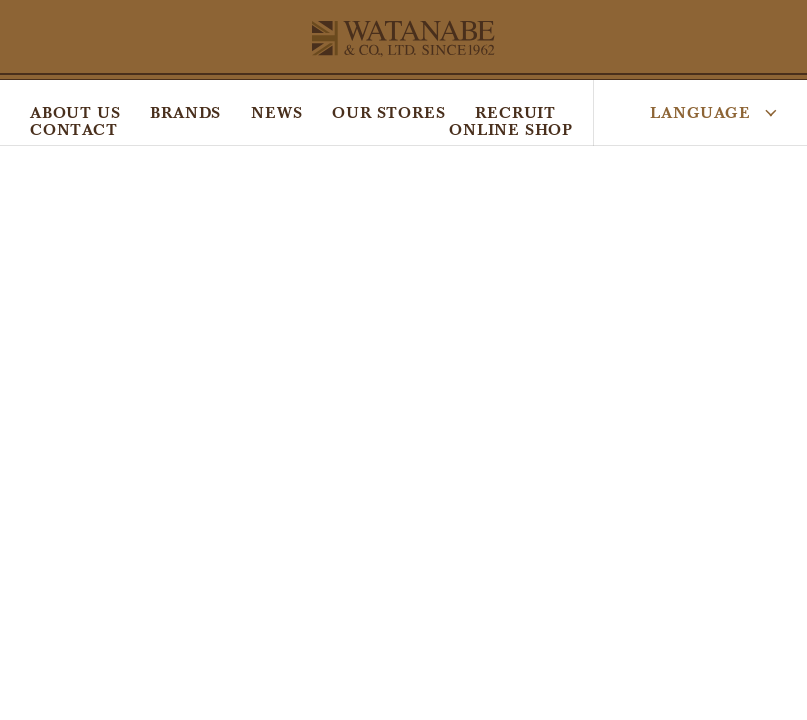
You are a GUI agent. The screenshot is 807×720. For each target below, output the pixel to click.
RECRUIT (515, 112)
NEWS (276, 112)
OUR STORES (388, 112)
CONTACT (74, 129)
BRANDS (185, 112)
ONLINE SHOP (511, 129)
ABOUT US (75, 112)
